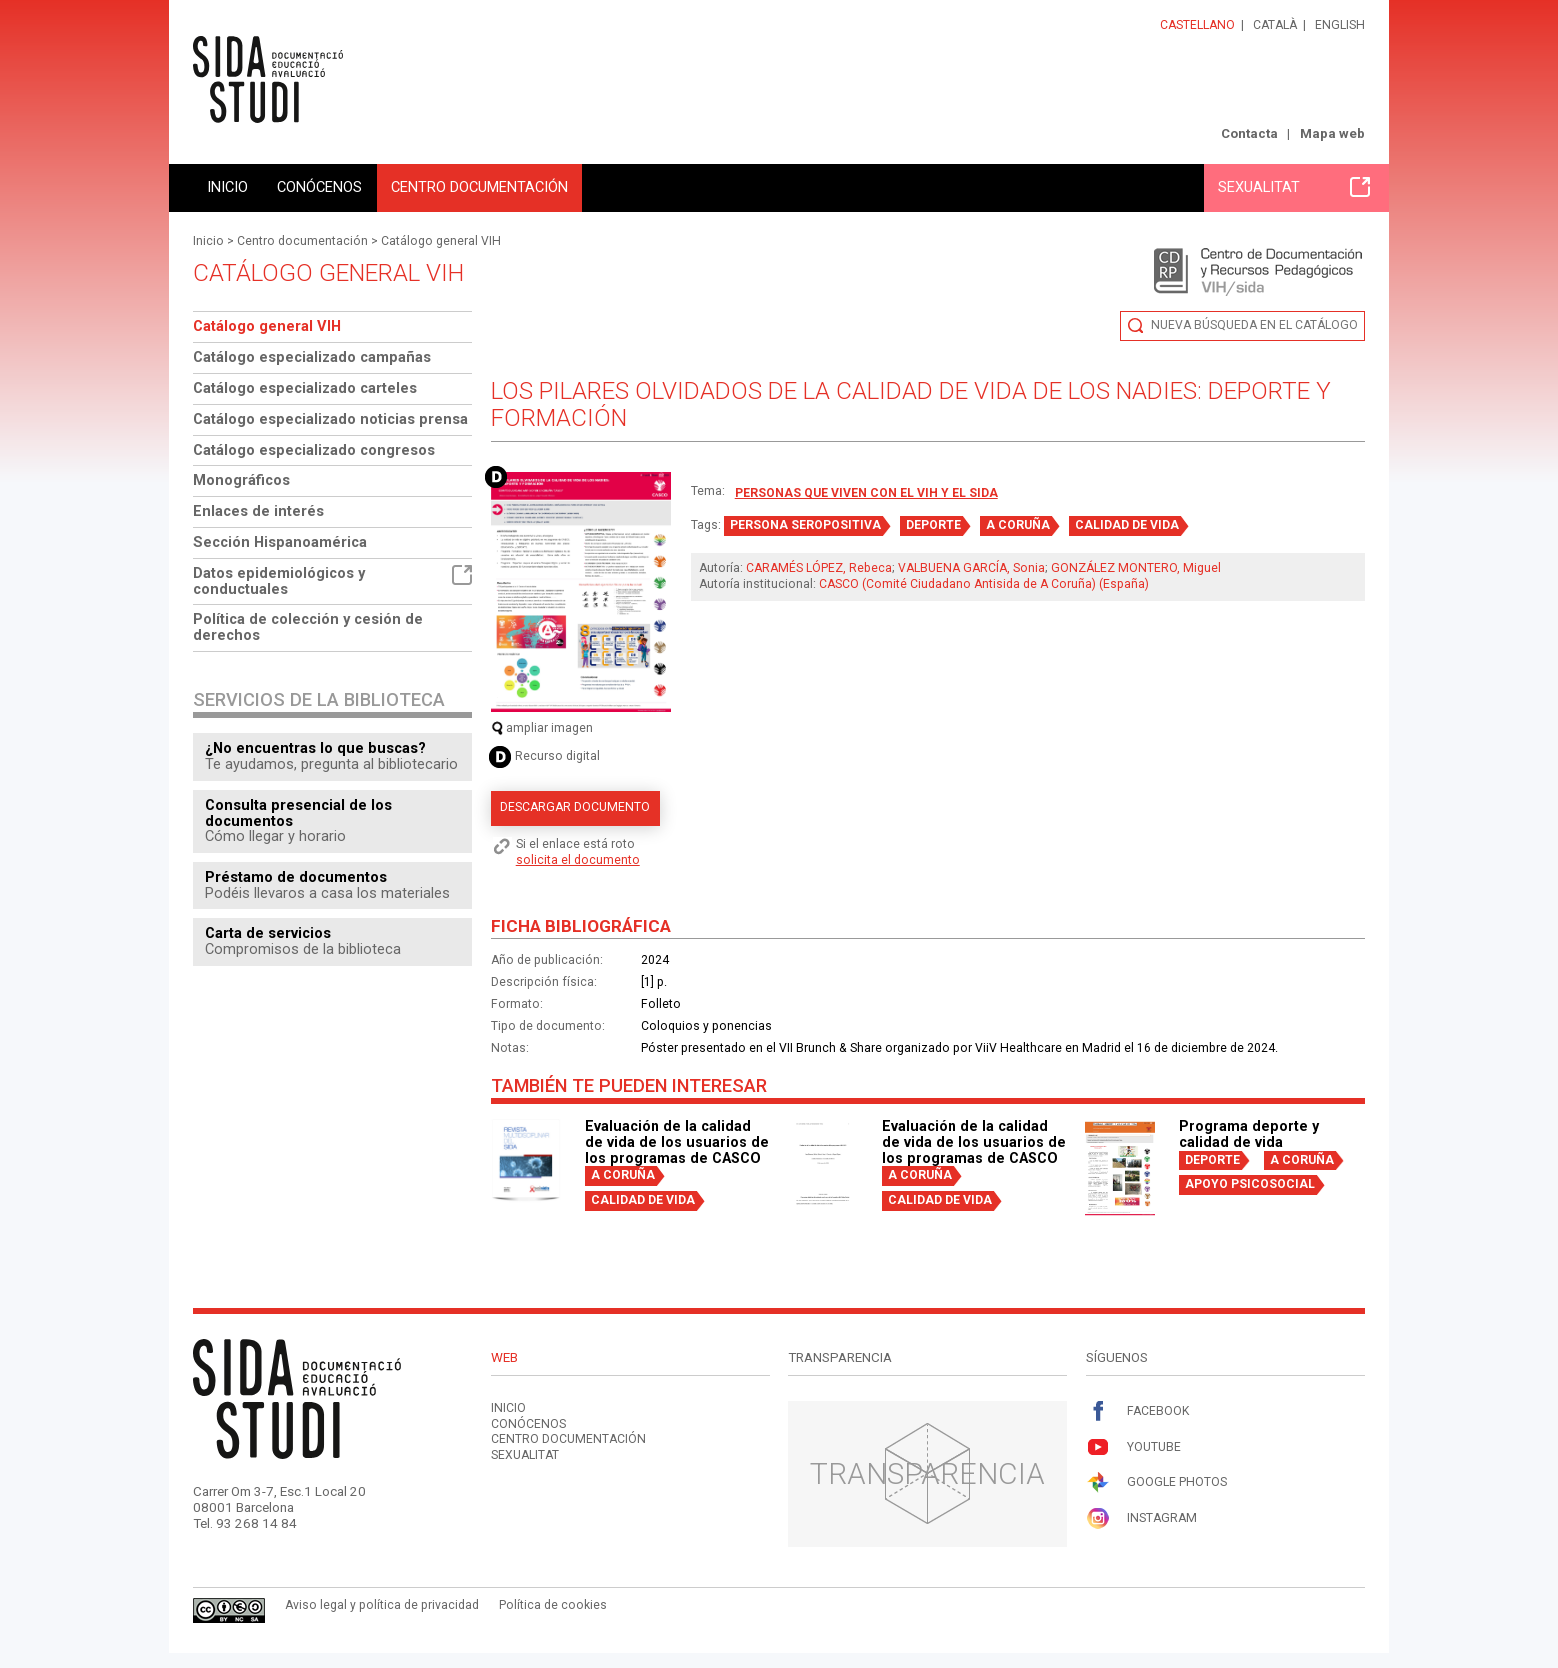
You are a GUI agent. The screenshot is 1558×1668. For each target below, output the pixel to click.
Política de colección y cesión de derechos (308, 627)
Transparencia (927, 1473)
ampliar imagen (542, 728)
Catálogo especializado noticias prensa (330, 419)
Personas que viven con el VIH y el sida (866, 493)
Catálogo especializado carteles (305, 388)
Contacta (1249, 133)
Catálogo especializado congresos (314, 450)
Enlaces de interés (258, 511)
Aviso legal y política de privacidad (382, 1605)
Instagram (1141, 1518)
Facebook (1137, 1411)
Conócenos (319, 187)
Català (1275, 25)
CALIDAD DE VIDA (1127, 525)
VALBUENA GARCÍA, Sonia (971, 568)
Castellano (1197, 25)
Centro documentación (479, 187)
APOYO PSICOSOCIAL (1250, 1184)
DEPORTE (933, 525)
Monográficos (241, 480)
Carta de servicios (268, 933)
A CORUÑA (1018, 525)
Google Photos (1156, 1482)
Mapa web (1332, 133)
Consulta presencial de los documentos (298, 813)
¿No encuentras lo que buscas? (315, 748)
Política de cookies (553, 1605)
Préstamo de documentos (296, 877)
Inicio (227, 187)
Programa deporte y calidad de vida (1249, 1134)
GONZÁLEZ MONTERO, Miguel (1136, 568)
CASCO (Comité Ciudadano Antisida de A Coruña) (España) (984, 584)
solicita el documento (578, 860)
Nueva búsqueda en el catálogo (1254, 325)
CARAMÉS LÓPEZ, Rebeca (819, 568)
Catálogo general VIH (441, 241)
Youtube (1133, 1447)
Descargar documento (575, 807)
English (1340, 25)
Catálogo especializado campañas (312, 357)
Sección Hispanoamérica (280, 542)
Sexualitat (1294, 187)
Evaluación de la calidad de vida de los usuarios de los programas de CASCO (677, 1142)
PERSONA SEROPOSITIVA (805, 525)
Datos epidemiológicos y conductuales (332, 581)
